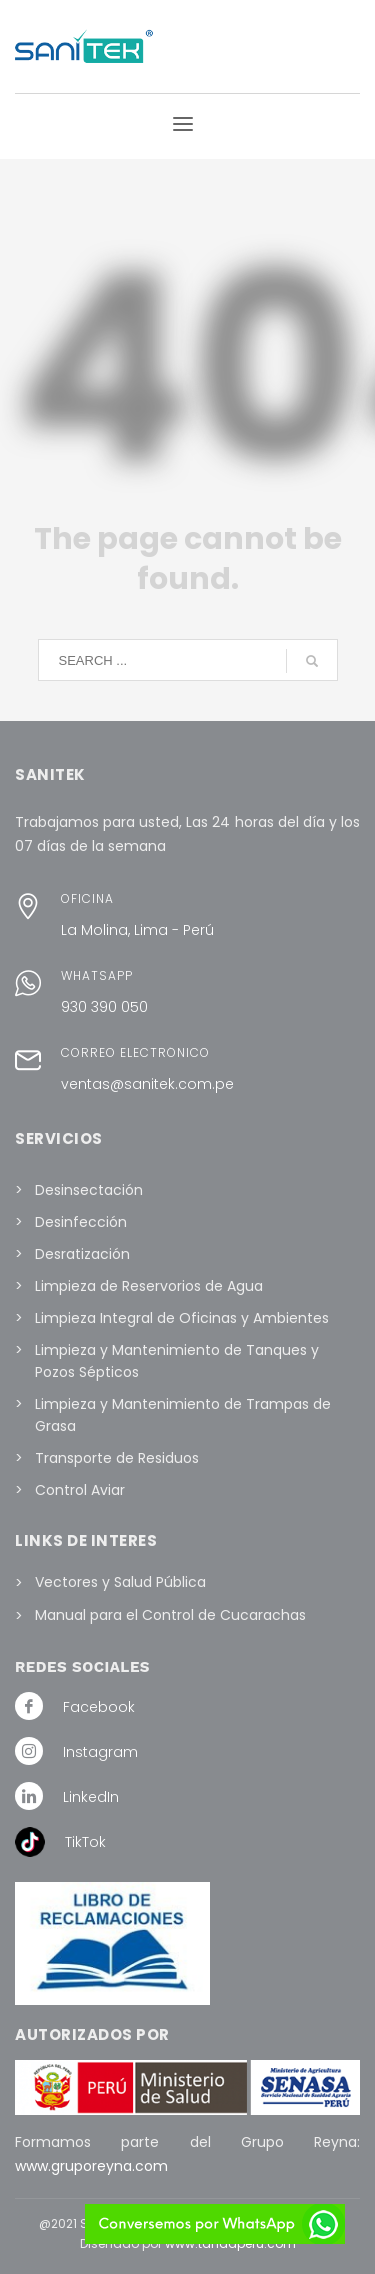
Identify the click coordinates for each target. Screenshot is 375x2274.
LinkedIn (91, 1797)
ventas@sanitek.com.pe (147, 1084)
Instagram (100, 1752)
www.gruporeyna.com (91, 2166)
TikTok (85, 1842)
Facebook (99, 1707)
